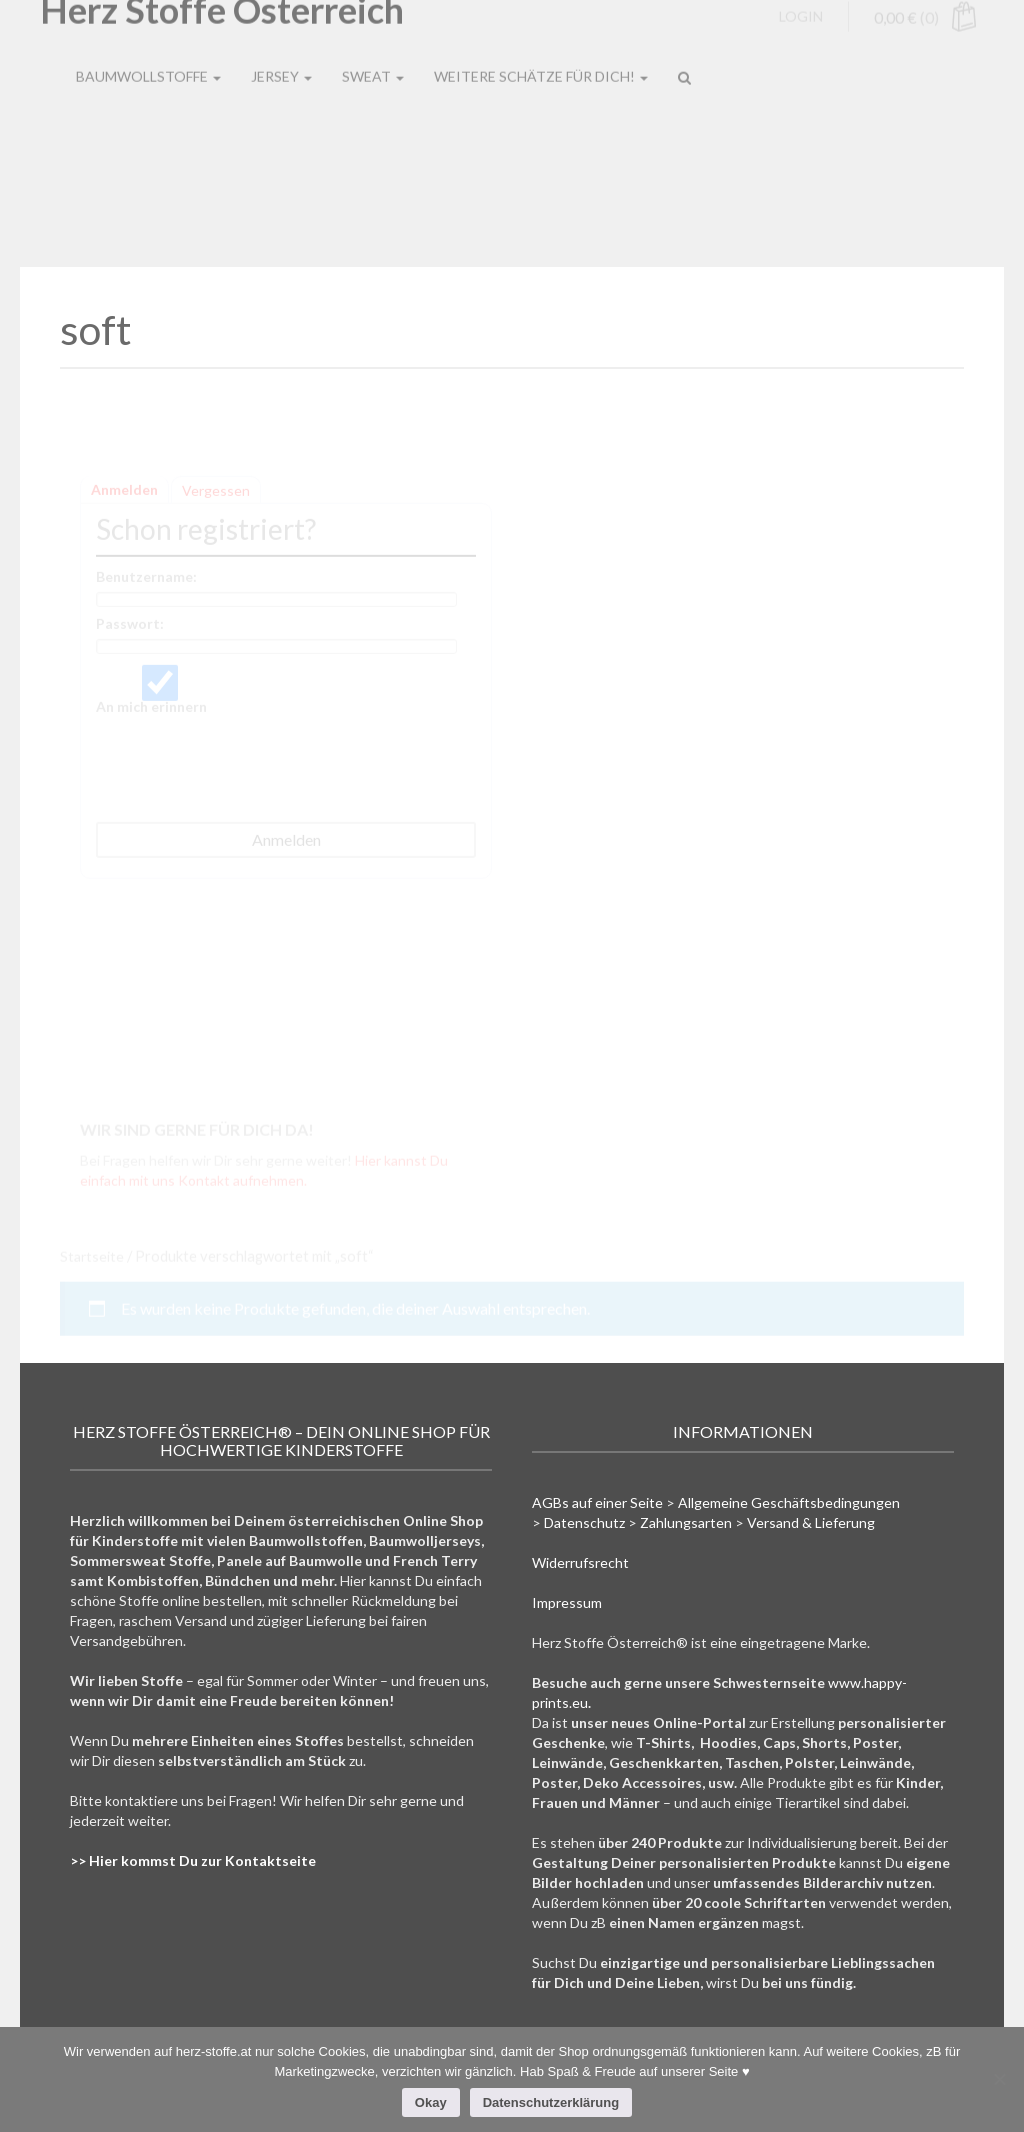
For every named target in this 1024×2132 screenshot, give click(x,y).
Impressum (567, 1602)
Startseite (92, 1255)
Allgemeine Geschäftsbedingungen (789, 1502)
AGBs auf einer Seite (597, 1502)
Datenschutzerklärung (551, 2102)
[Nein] (999, 2079)
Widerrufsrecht (580, 1562)
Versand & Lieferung (811, 1522)
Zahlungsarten (686, 1522)
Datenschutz (584, 1522)
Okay (431, 2102)
